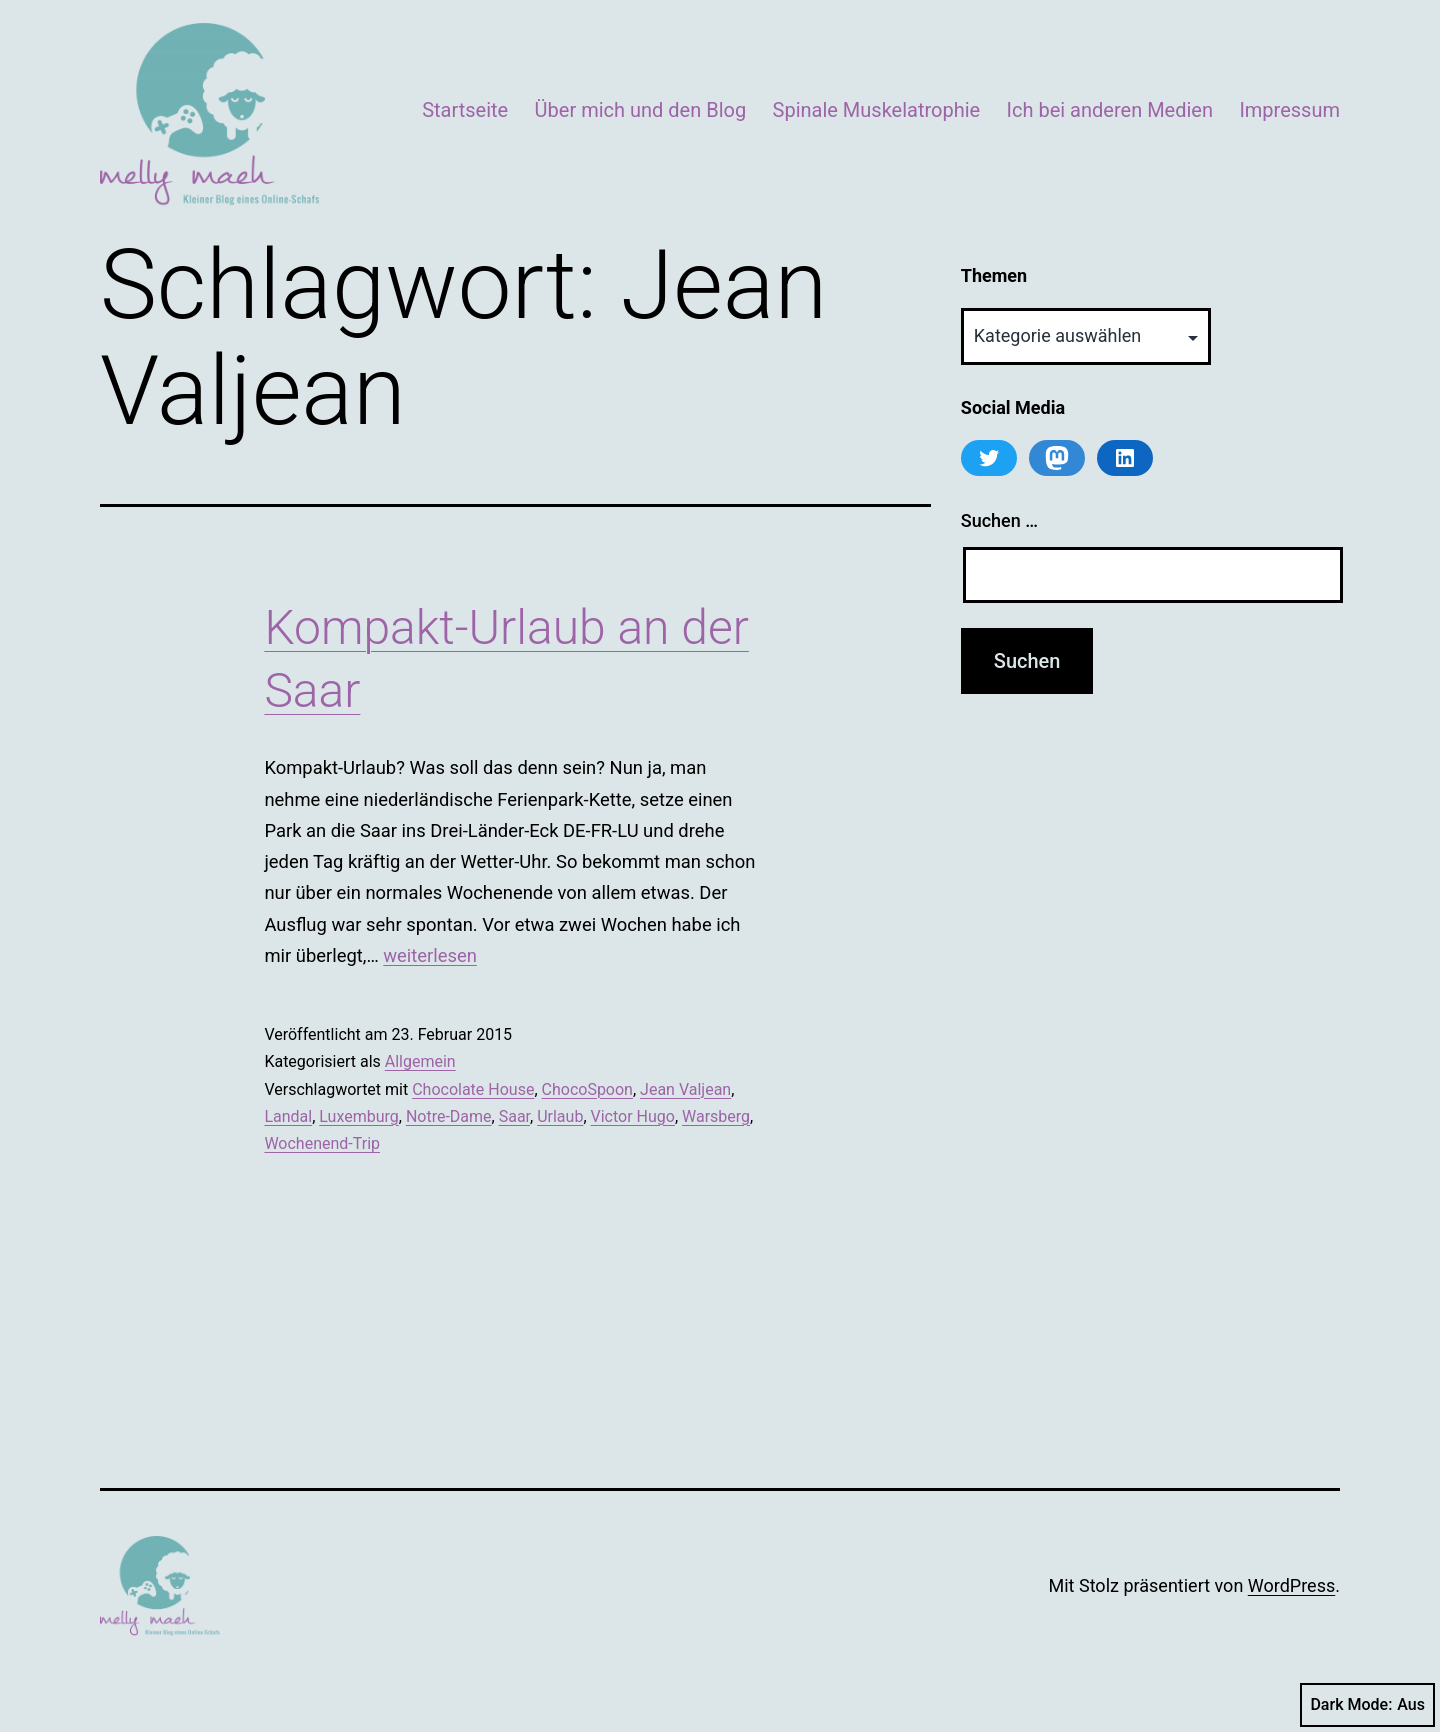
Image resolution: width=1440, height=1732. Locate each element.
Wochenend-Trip (322, 1143)
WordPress (1291, 1585)
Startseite (465, 110)
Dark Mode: (1367, 1705)
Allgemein (420, 1061)
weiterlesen (430, 955)
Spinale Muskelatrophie (877, 110)
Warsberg (716, 1116)
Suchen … (999, 520)
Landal (288, 1116)
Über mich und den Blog (641, 110)
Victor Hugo (633, 1116)
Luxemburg (358, 1116)
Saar (514, 1116)
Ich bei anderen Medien (1110, 110)
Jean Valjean (685, 1089)
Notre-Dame (449, 1116)
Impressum (1289, 110)
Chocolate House (473, 1089)
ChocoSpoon (587, 1089)
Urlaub (560, 1116)
